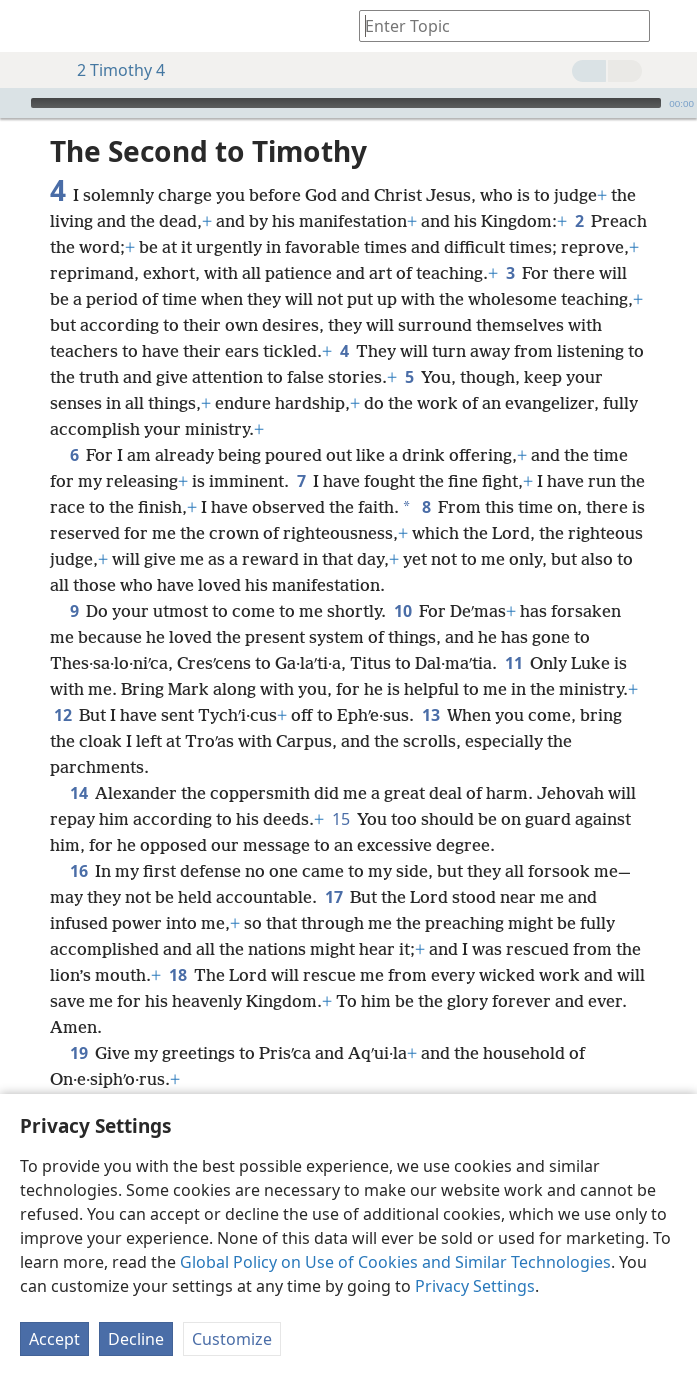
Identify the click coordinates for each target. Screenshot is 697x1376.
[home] (30, 26)
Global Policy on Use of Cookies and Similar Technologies (395, 1262)
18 (177, 945)
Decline (136, 1339)
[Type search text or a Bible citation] (495, 25)
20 (78, 1075)
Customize (232, 1339)
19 (78, 1023)
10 (402, 581)
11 (513, 633)
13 (430, 685)
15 (340, 789)
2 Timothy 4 (111, 70)
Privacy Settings (475, 1286)
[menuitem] (30, 26)
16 (78, 841)
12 (62, 685)
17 (333, 867)
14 (78, 763)
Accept (54, 1339)
